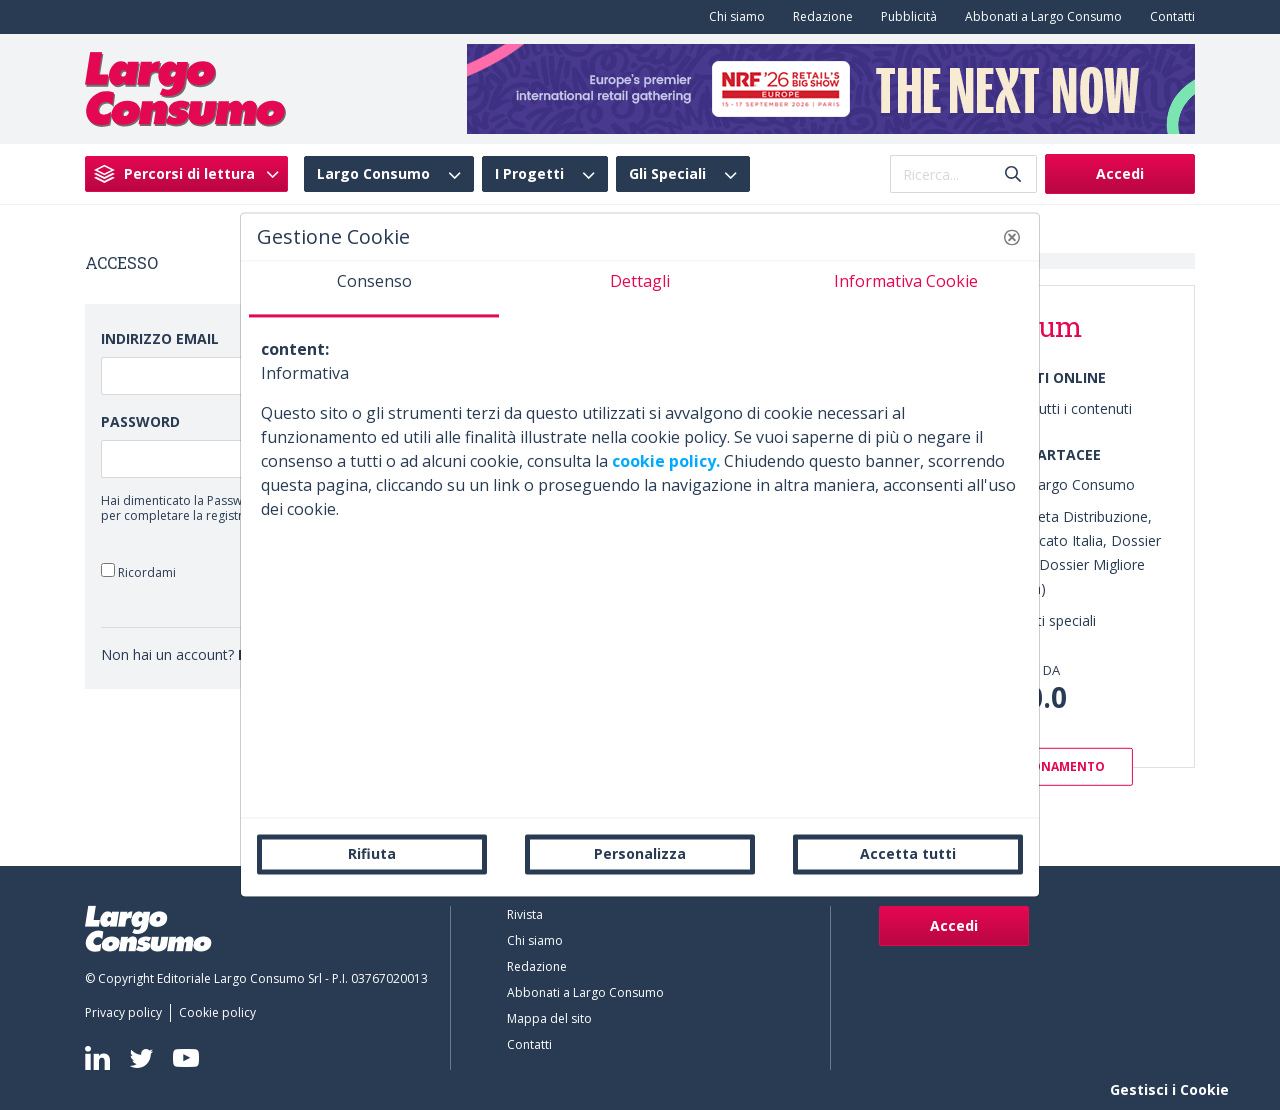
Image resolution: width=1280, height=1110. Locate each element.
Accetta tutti (908, 853)
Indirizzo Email (160, 338)
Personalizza (640, 853)
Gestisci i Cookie (1169, 1089)
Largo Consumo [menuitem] (373, 174)
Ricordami (138, 571)
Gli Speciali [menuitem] (667, 174)
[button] (1012, 237)
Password (140, 421)
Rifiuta (372, 853)
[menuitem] (733, 17)
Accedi (1120, 173)
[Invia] (1013, 174)
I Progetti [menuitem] (529, 174)
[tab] (374, 289)
